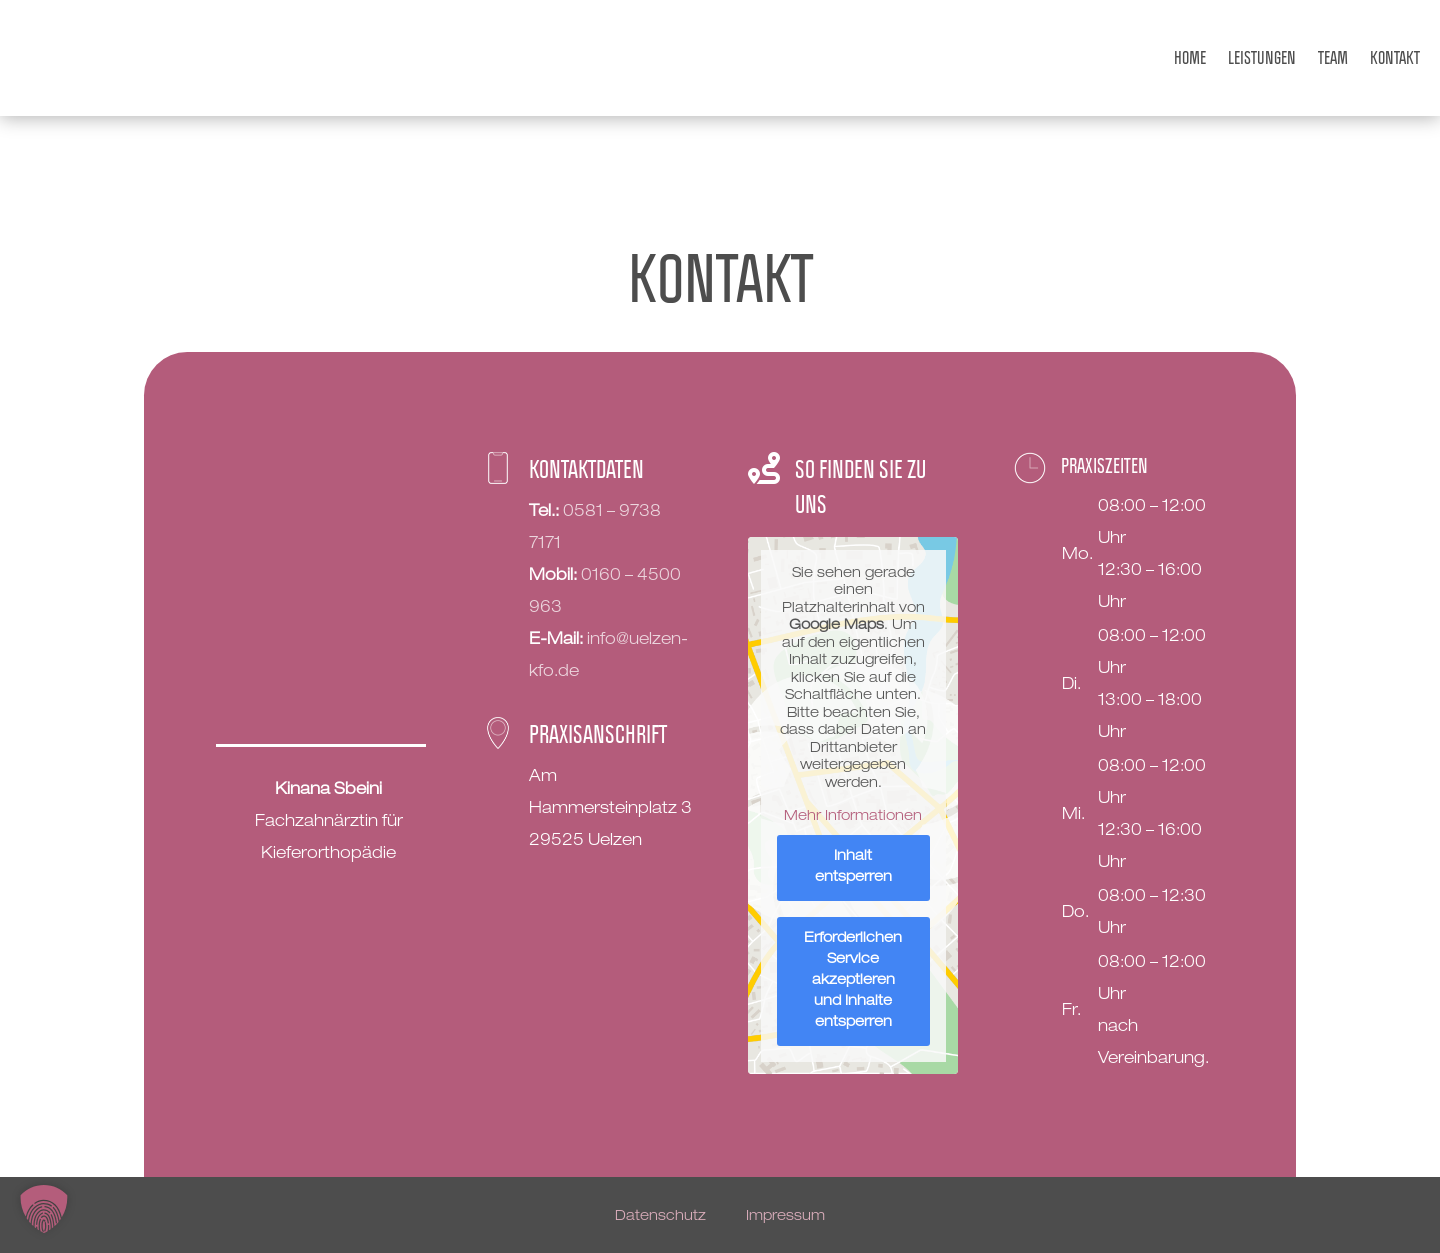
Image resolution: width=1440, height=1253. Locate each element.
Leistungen (1262, 57)
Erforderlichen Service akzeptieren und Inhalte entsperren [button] (853, 980)
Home (1190, 57)
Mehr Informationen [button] (853, 816)
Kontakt (1395, 57)
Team (1333, 57)
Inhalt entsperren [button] (852, 866)
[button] (44, 1209)
